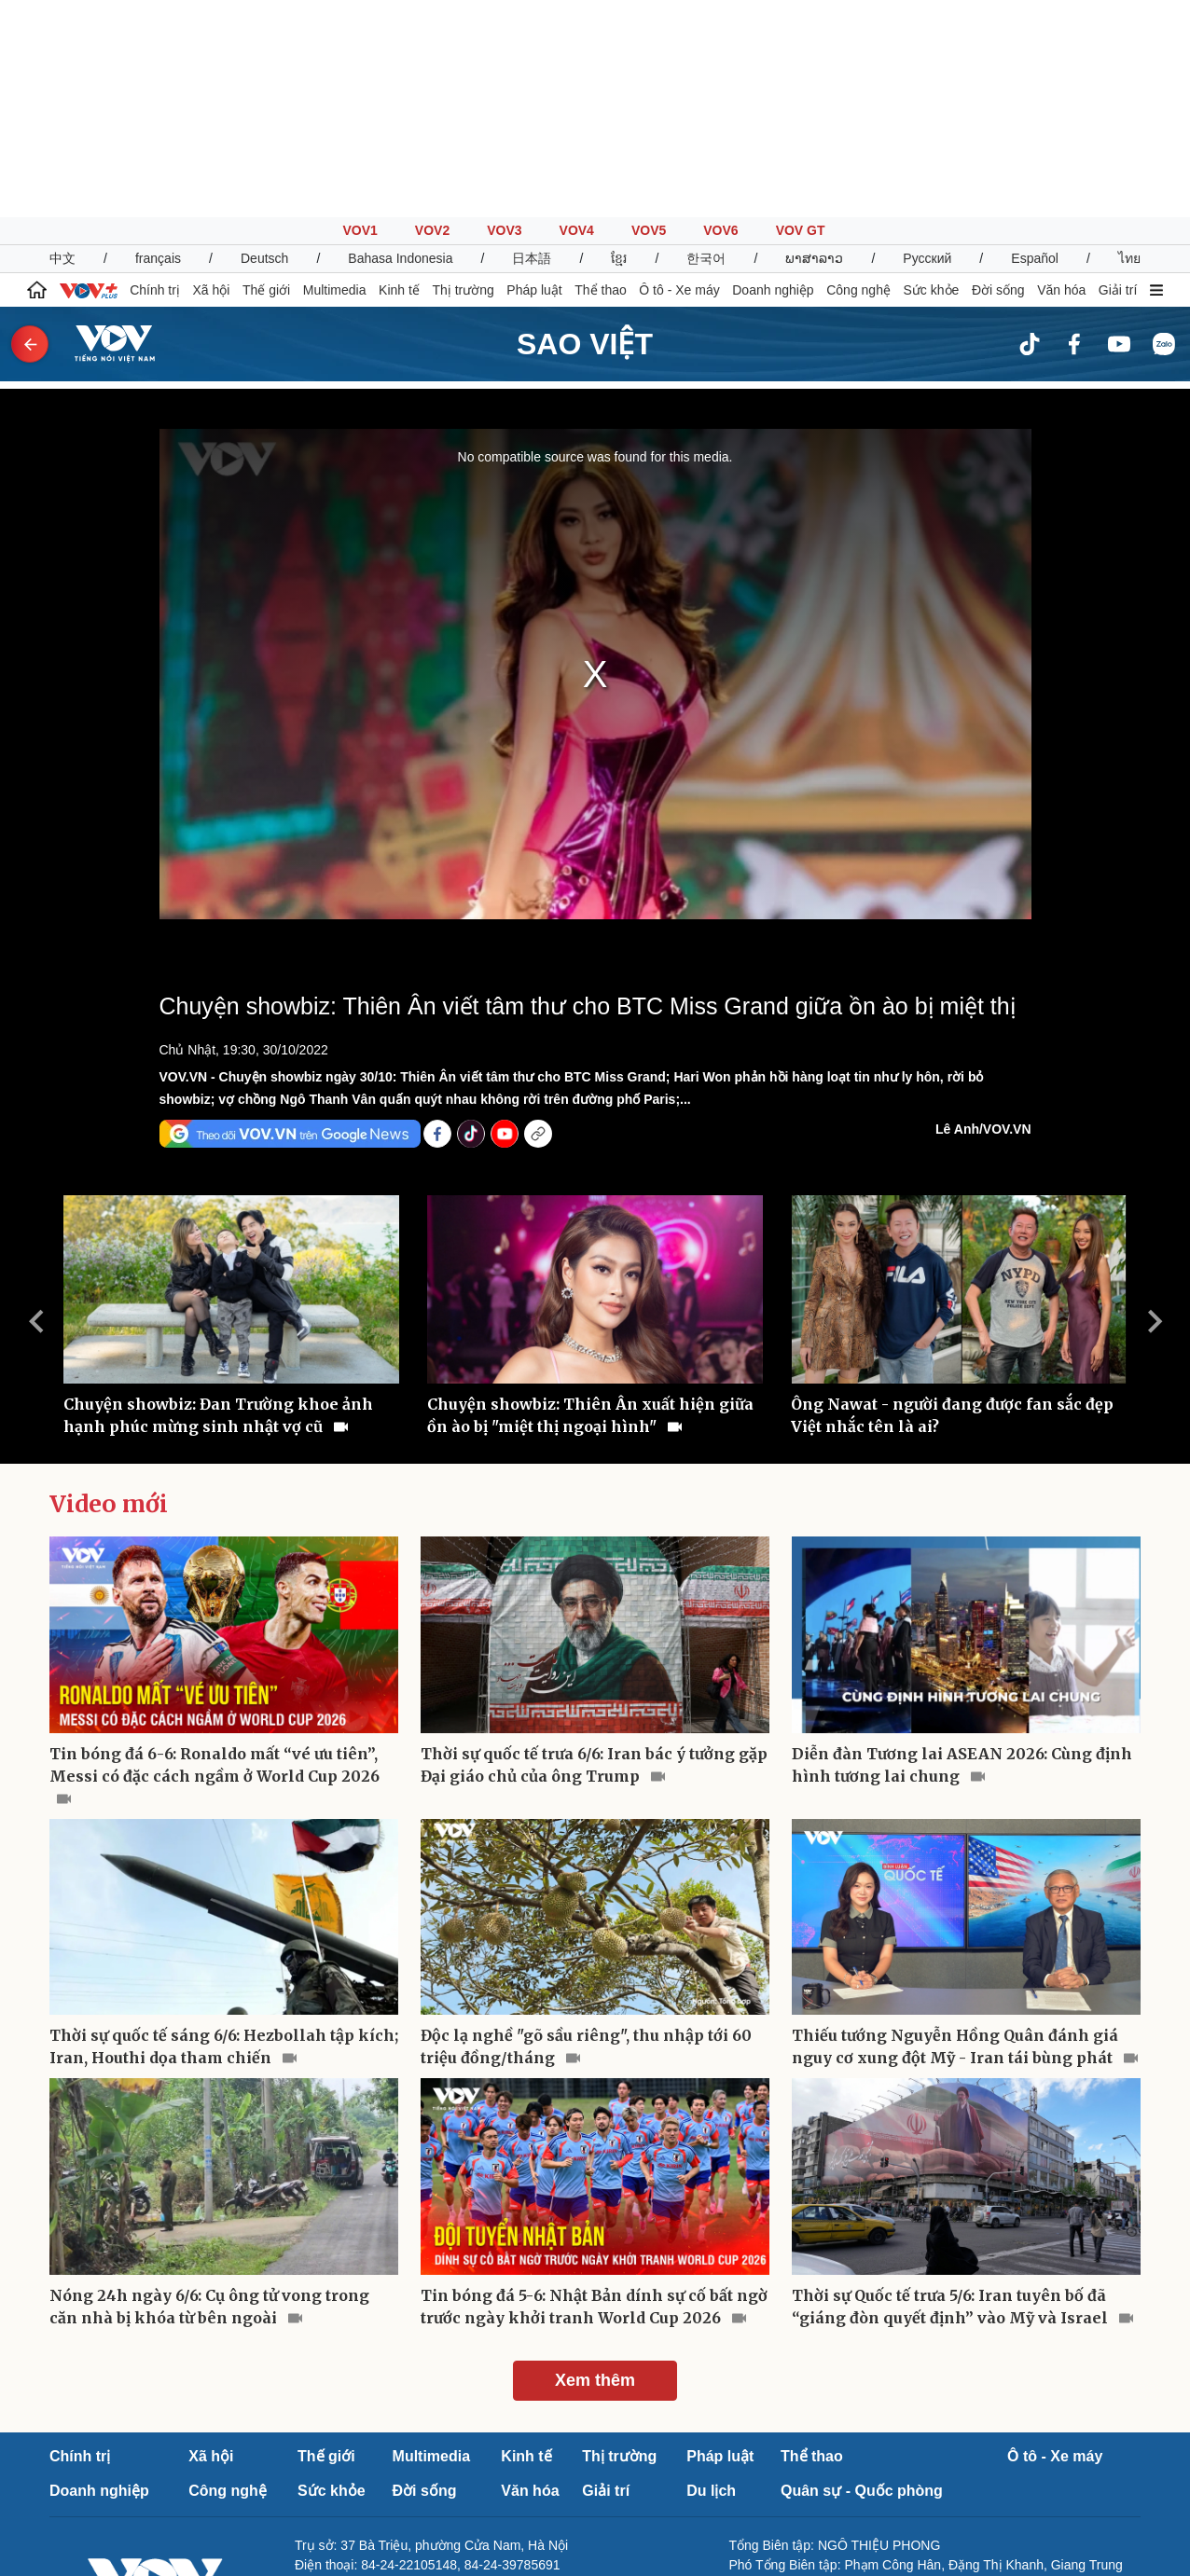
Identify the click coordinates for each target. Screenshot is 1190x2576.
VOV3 (504, 13)
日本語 (531, 41)
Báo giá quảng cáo (349, 2421)
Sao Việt (585, 127)
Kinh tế (399, 72)
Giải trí (1118, 72)
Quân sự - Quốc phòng (862, 2273)
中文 (62, 41)
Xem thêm (595, 2163)
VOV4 (577, 13)
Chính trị (155, 72)
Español (1035, 41)
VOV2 (432, 13)
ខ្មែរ (619, 41)
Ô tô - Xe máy (679, 72)
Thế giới (266, 72)
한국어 (706, 41)
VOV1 (359, 13)
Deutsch (264, 41)
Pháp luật (533, 72)
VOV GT (800, 13)
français (158, 41)
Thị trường (462, 72)
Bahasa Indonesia (400, 41)
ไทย (1129, 41)
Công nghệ (858, 72)
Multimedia (335, 72)
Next (1154, 1104)
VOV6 (720, 13)
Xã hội (211, 72)
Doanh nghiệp (772, 72)
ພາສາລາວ (814, 41)
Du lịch (711, 2273)
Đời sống (998, 72)
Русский (927, 41)
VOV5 (648, 13)
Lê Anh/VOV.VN (983, 911)
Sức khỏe (932, 72)
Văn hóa (1061, 72)
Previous (35, 1104)
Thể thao (600, 72)
